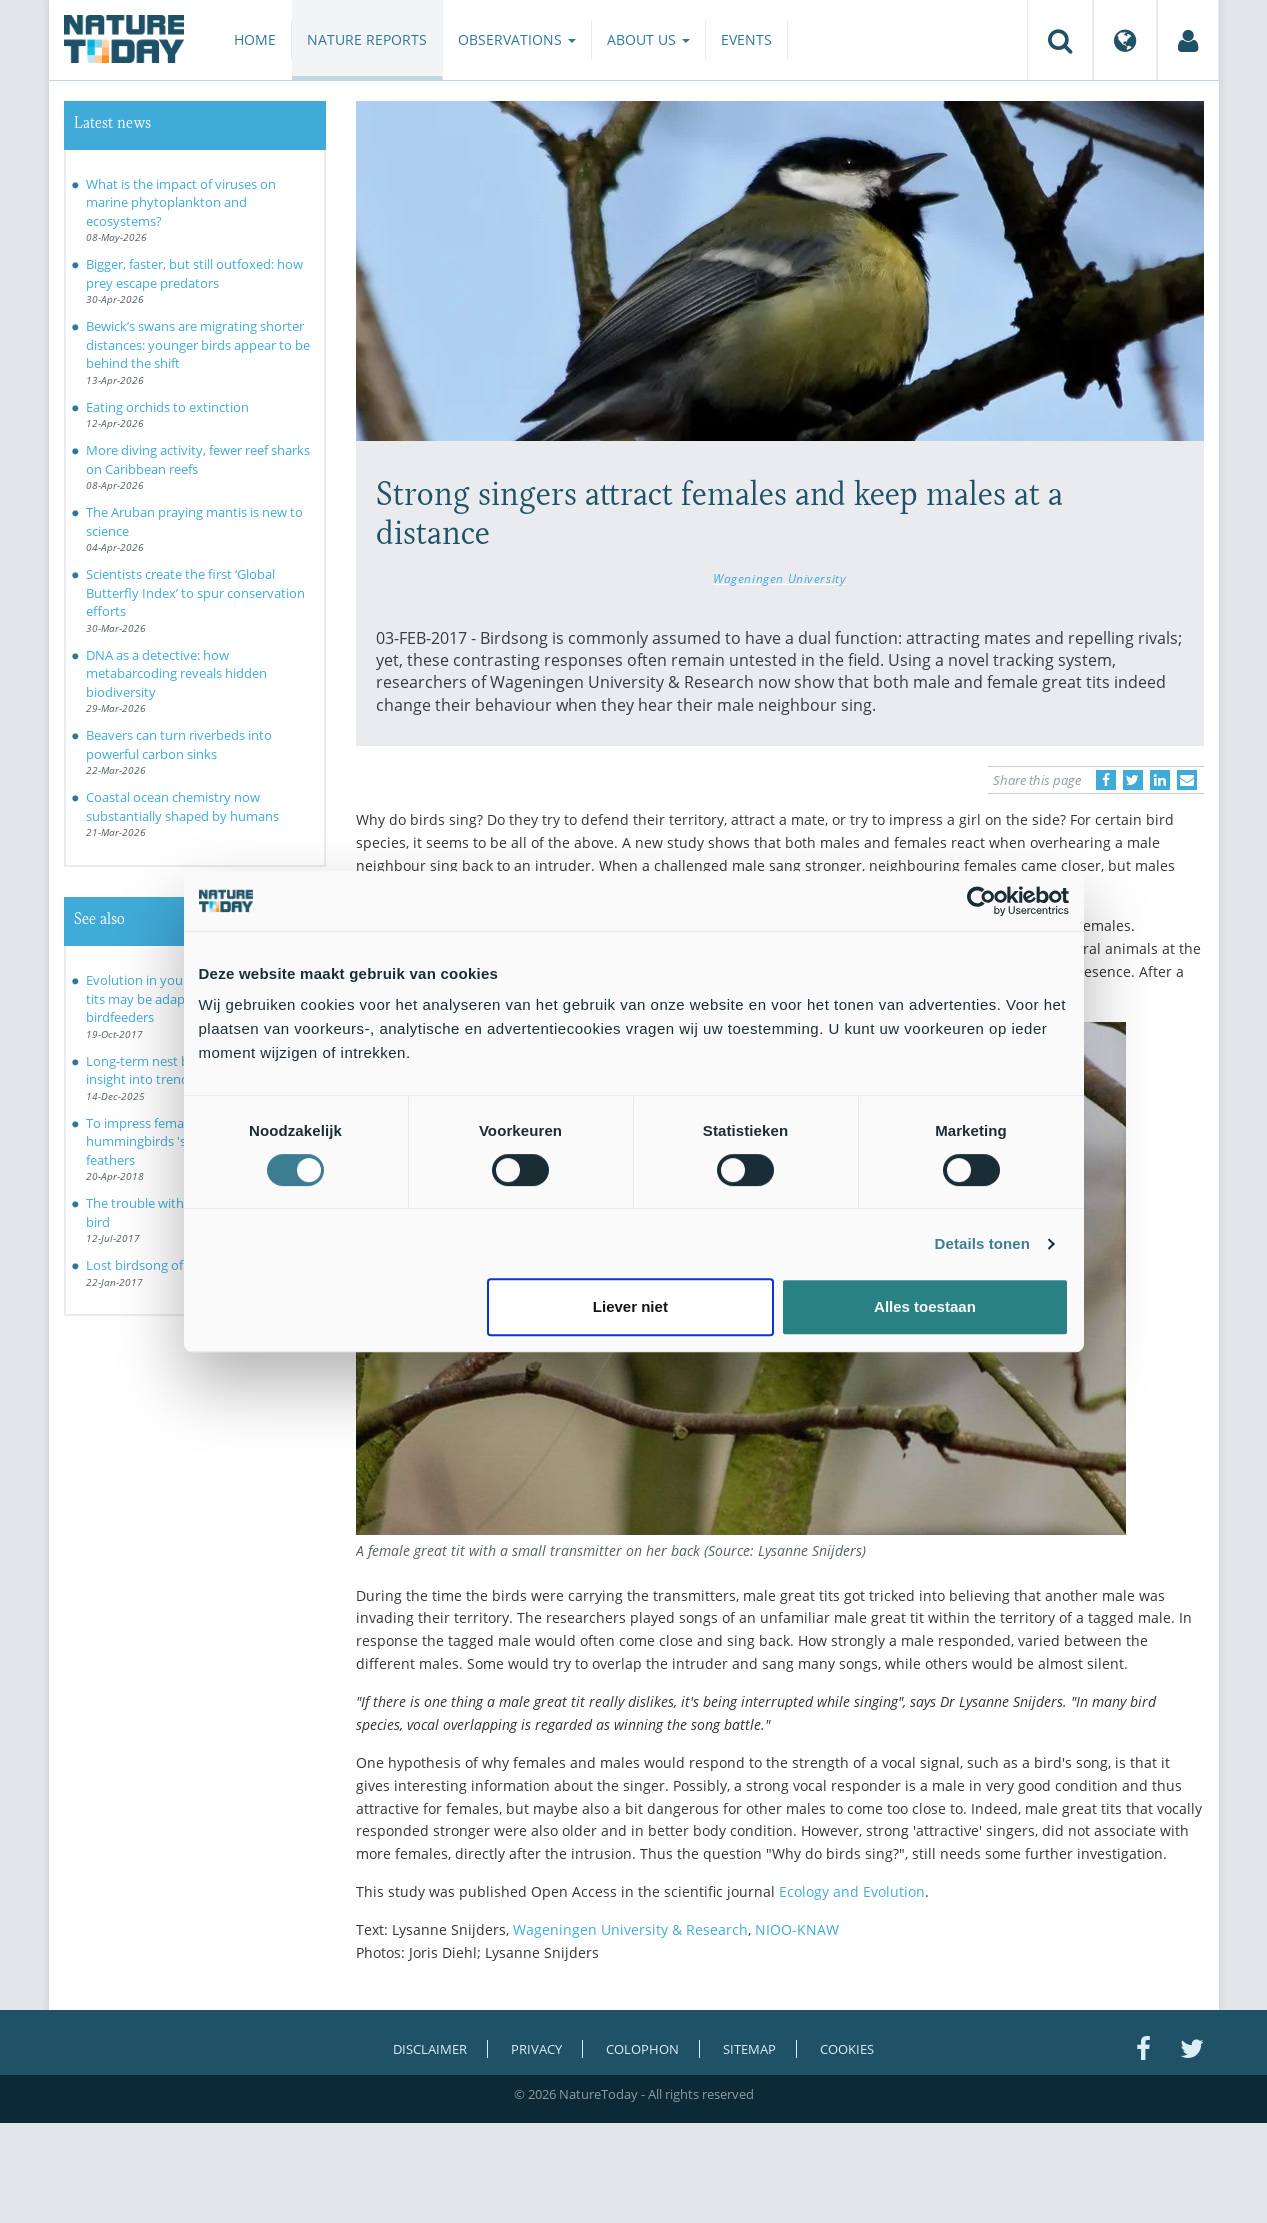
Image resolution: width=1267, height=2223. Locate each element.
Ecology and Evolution (852, 1891)
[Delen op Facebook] (1106, 780)
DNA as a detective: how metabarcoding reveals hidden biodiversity (176, 673)
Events (746, 39)
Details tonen (982, 1243)
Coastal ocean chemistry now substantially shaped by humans (182, 806)
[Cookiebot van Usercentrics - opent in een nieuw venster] (981, 901)
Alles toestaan (925, 1306)
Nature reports (367, 39)
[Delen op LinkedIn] (1160, 780)
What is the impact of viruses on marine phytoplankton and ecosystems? (181, 202)
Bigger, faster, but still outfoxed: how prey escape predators (194, 273)
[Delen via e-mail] (1187, 780)
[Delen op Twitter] (1133, 780)
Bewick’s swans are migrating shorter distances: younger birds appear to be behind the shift (198, 344)
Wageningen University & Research (628, 1929)
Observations (517, 39)
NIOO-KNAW (797, 1929)
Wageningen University (779, 578)
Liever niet (630, 1306)
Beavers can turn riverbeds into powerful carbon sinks (179, 744)
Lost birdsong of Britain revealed (182, 1265)
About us (648, 39)
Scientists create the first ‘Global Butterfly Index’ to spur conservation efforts (195, 592)
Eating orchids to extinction (167, 407)
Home (255, 39)
